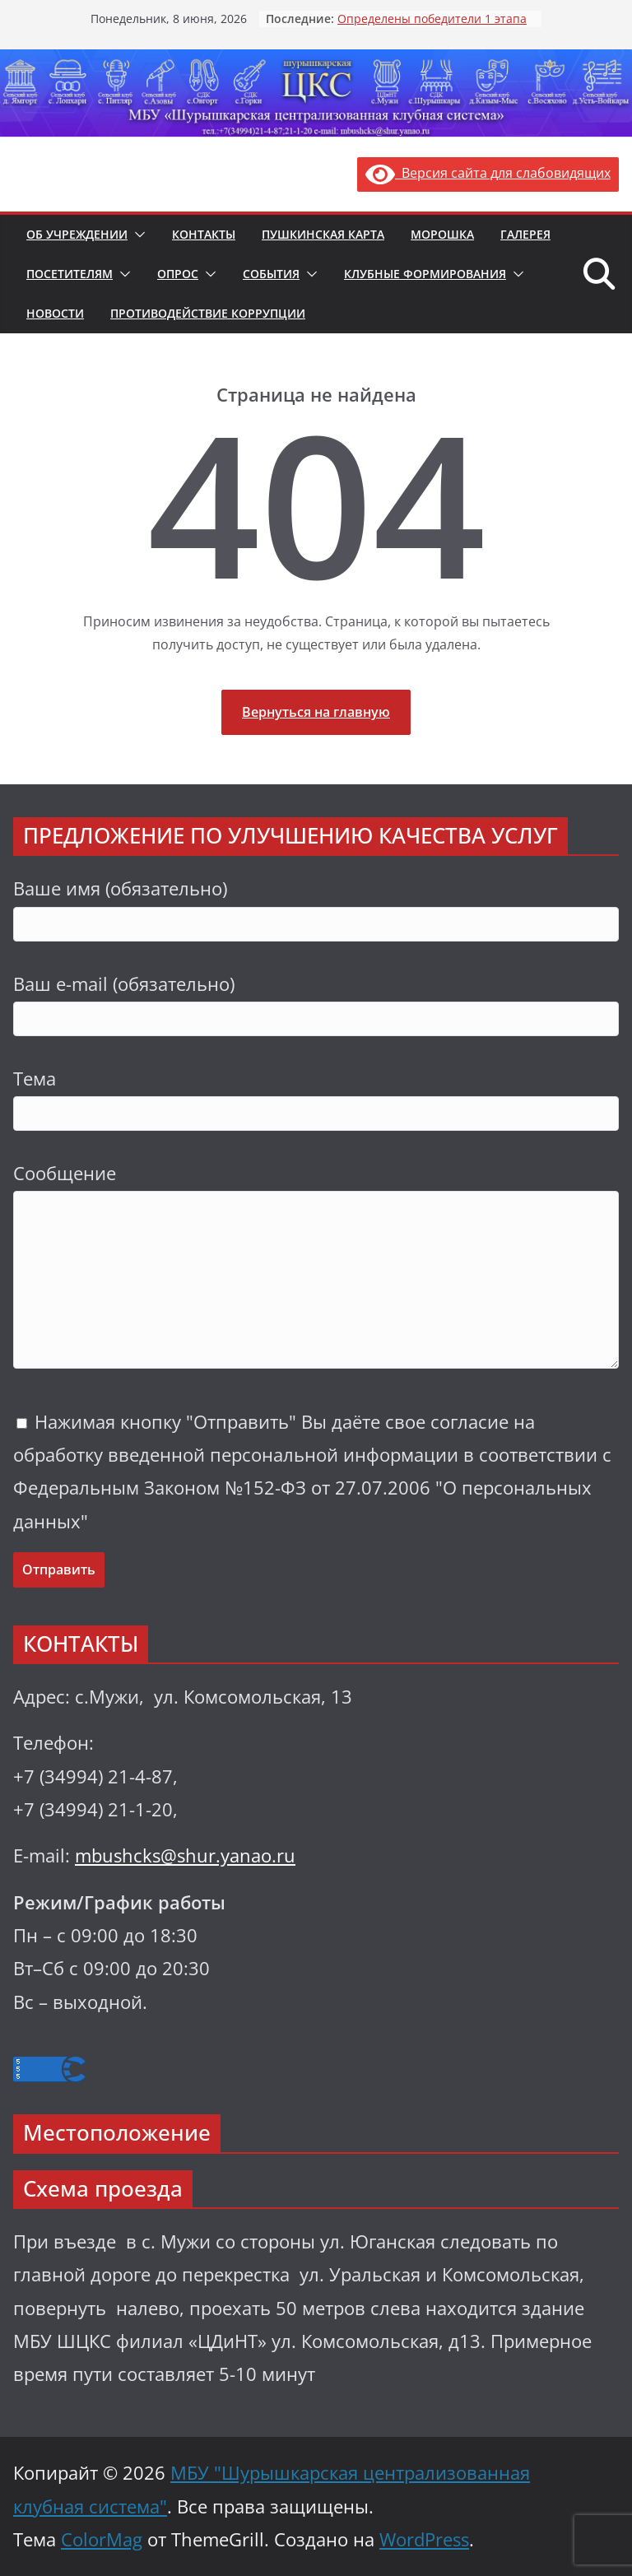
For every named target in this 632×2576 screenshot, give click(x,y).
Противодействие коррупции (207, 313)
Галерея (525, 234)
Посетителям (69, 273)
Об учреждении (77, 234)
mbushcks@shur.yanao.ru (185, 1855)
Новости (55, 313)
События (271, 273)
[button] (137, 234)
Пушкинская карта (323, 234)
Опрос (177, 273)
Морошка (442, 234)
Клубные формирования (425, 273)
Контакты (203, 234)
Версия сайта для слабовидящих (488, 173)
